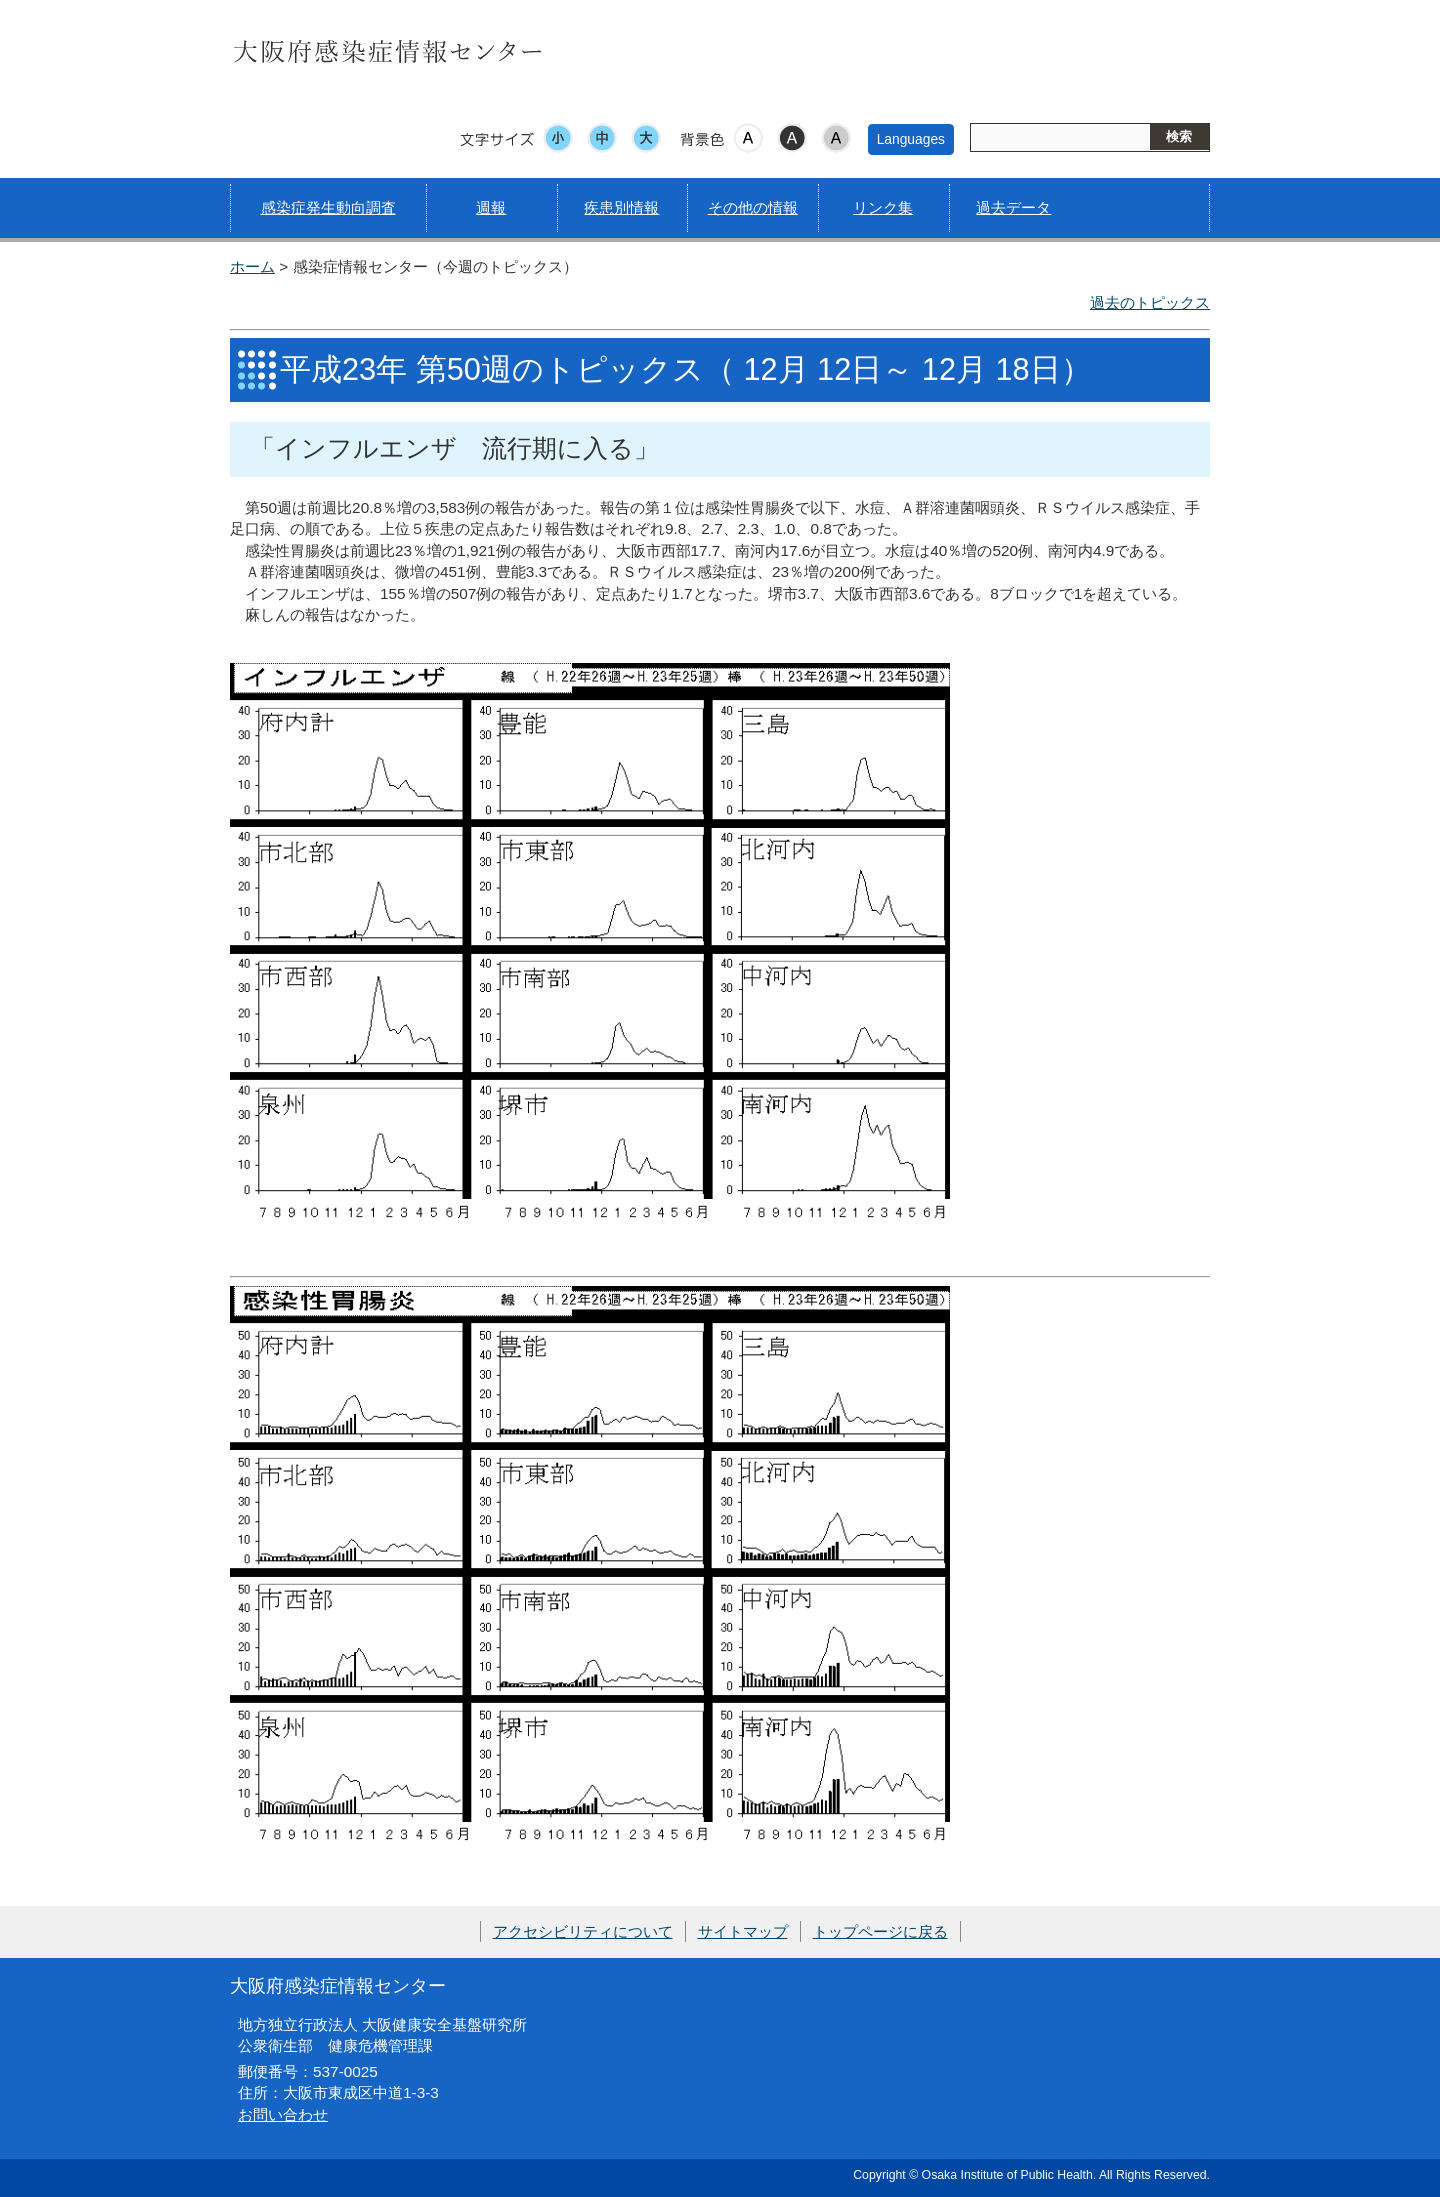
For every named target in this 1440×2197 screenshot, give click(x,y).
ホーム (252, 266)
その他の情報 (753, 207)
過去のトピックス (1150, 302)
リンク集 (883, 207)
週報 (491, 207)
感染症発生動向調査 (328, 207)
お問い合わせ (283, 2114)
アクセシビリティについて (583, 1931)
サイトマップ (743, 1931)
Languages (911, 139)
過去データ (1013, 207)
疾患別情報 (621, 207)
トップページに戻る (880, 1931)
